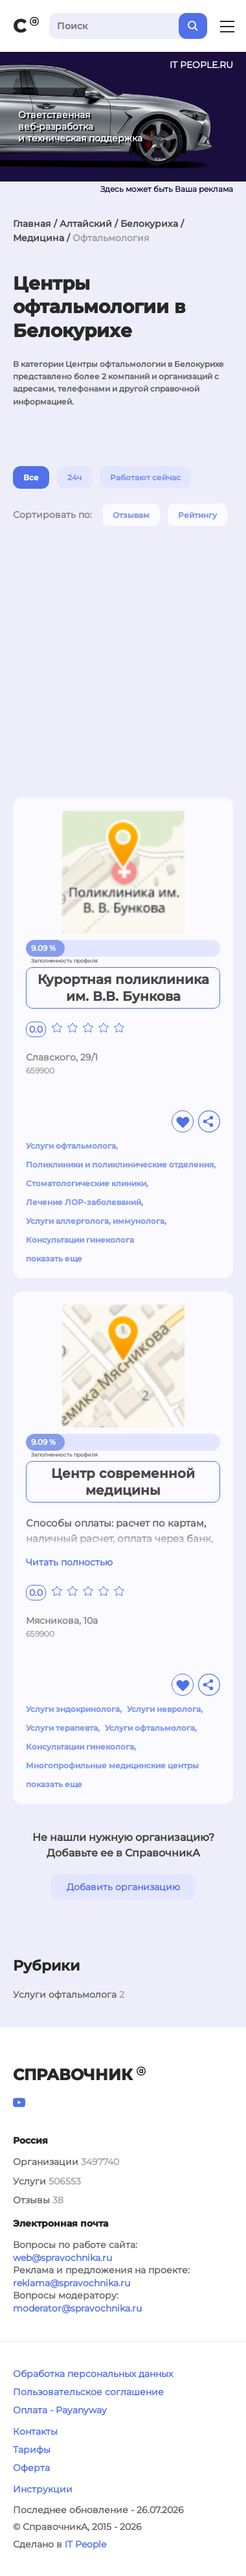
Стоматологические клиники (86, 1183)
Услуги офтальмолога (71, 1146)
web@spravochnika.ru (62, 2258)
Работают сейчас (145, 477)
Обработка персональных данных (93, 2374)
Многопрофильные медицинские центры (112, 1765)
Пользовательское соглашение (88, 2392)
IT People (85, 2544)
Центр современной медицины (123, 1482)
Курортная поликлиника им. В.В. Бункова (123, 988)
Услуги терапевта (62, 1728)
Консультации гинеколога (80, 1240)
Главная (32, 223)
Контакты (35, 2431)
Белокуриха (149, 223)
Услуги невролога (164, 1709)
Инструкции (43, 2489)
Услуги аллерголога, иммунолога (95, 1221)
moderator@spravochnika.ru (77, 2308)
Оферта (31, 2468)
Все (31, 477)
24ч (74, 477)
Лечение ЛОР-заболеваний (83, 1202)
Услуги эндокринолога (73, 1709)
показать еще (54, 1258)
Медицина (38, 238)
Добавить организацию (123, 1887)
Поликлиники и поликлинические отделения (120, 1164)
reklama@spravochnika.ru (71, 2283)
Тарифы (31, 2449)
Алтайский (86, 223)
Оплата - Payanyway (60, 2410)
